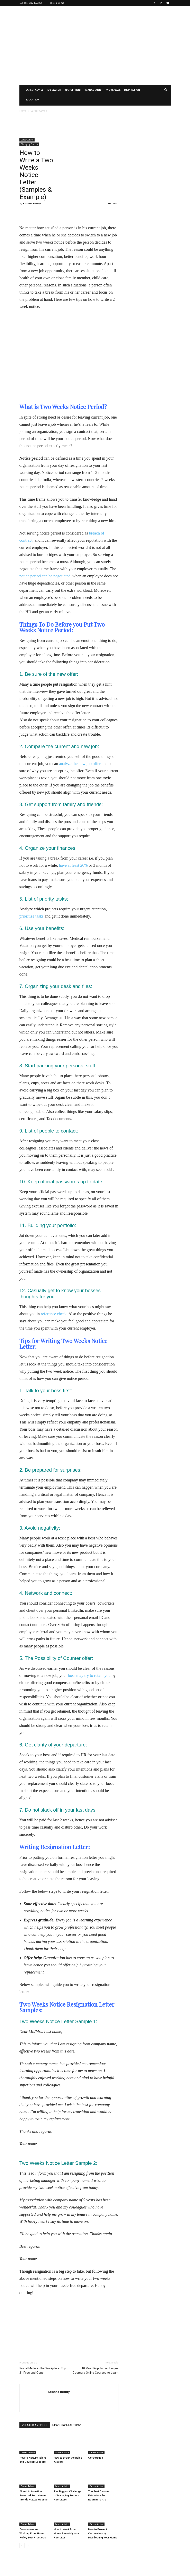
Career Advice (34, 89)
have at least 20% (73, 865)
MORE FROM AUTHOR (66, 2425)
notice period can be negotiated (45, 576)
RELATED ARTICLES (34, 2425)
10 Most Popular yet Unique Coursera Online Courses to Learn (95, 2370)
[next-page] (28, 2545)
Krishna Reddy (32, 203)
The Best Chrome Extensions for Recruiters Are (98, 2495)
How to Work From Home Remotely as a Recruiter (66, 2533)
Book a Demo (56, 2)
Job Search (54, 89)
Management (94, 89)
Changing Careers (29, 144)
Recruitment (73, 89)
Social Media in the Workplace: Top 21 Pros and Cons (42, 2370)
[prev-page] (22, 2545)
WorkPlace (113, 89)
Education (32, 99)
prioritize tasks (31, 916)
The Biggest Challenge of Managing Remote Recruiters (67, 2495)
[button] (166, 90)
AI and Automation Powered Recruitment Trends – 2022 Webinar (33, 2495)
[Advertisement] (95, 54)
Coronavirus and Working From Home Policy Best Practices (32, 2533)
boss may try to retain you (89, 1675)
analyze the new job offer (80, 763)
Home (23, 110)
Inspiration (132, 89)
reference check (54, 1314)
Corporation (95, 2457)
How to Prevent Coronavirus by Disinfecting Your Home (102, 2533)
